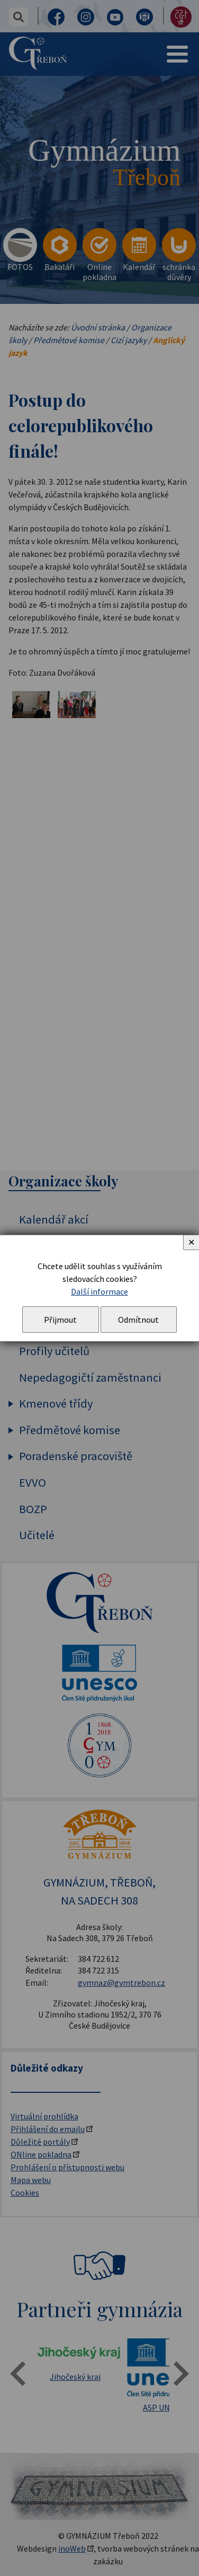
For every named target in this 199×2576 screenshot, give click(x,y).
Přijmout (60, 1319)
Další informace (99, 1291)
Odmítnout (138, 1319)
